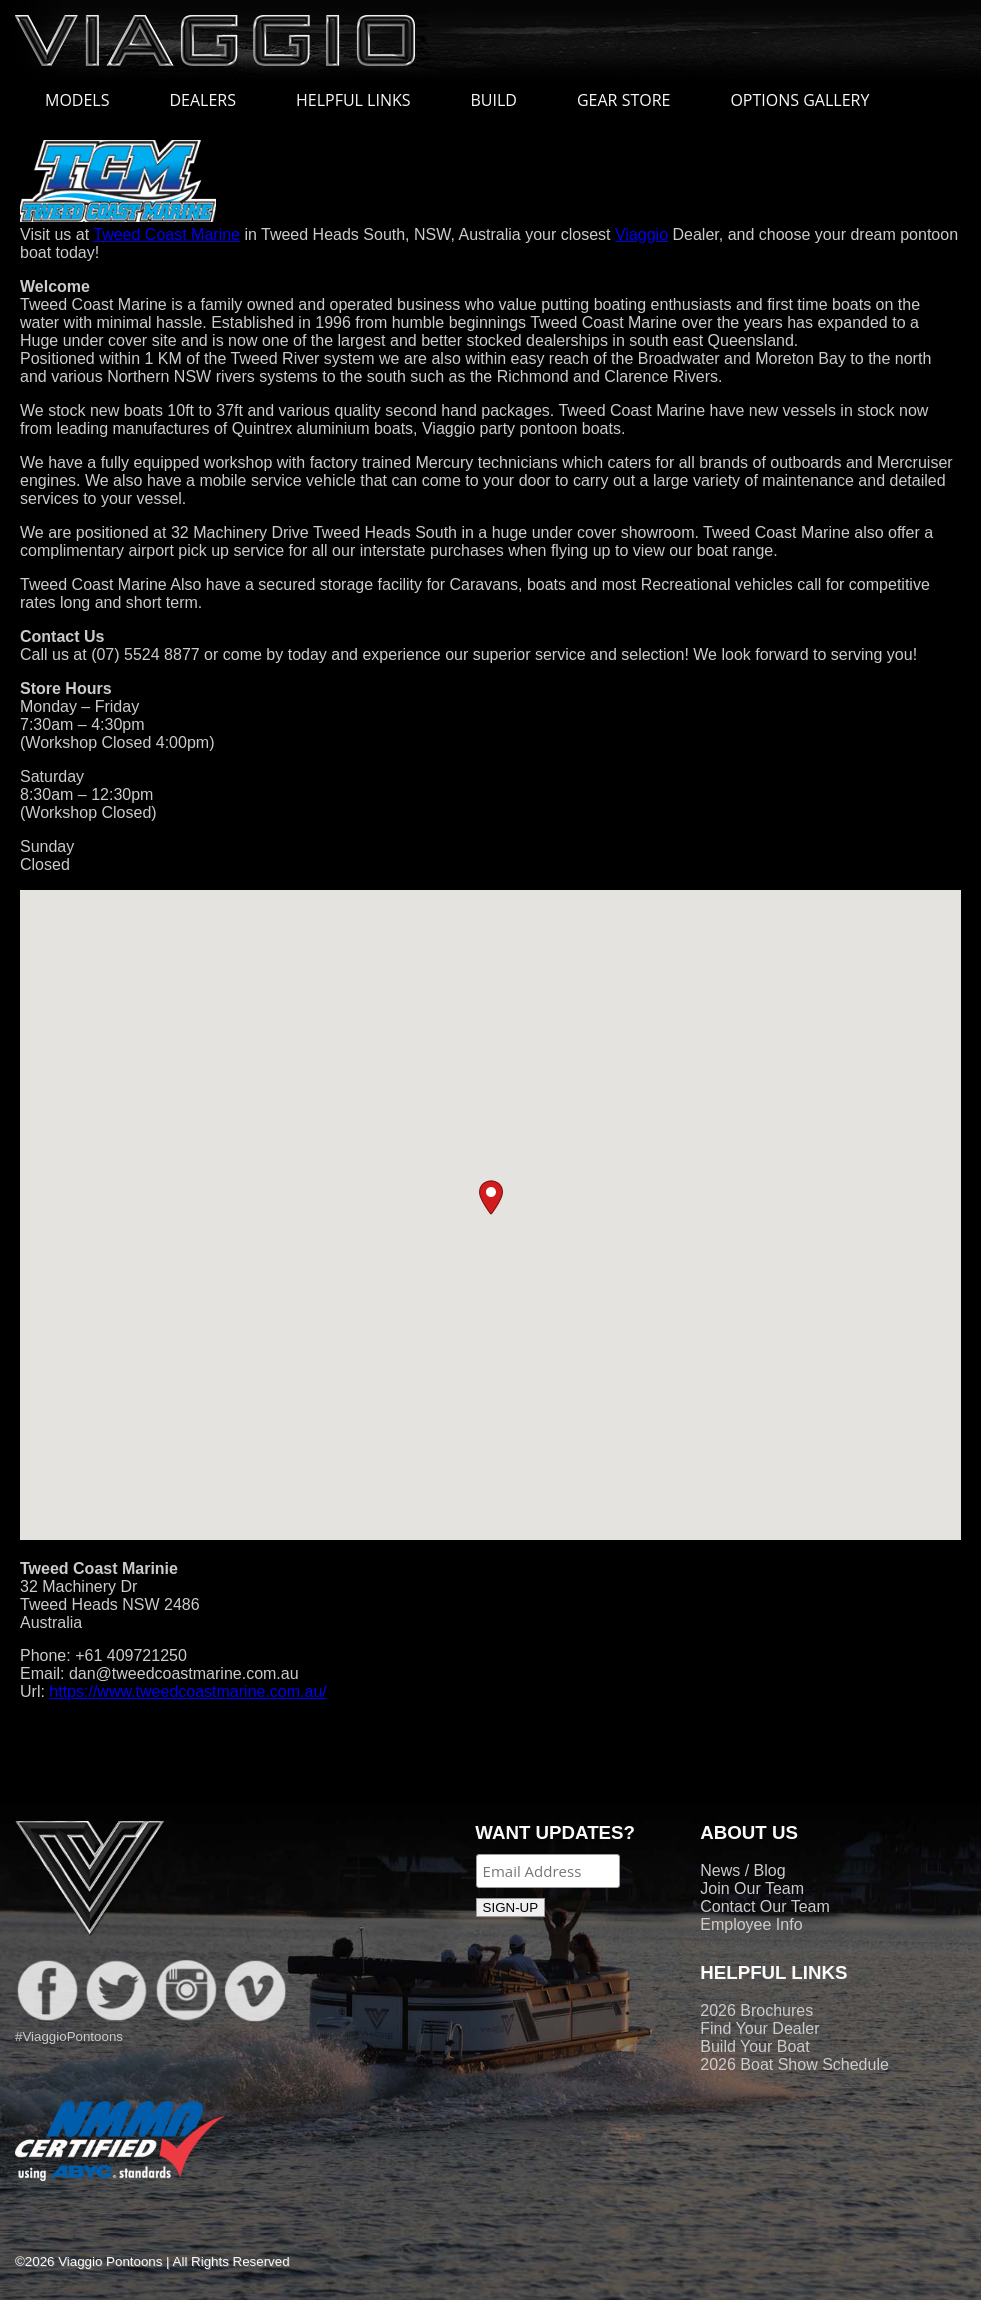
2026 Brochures (756, 2010)
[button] (491, 1197)
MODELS (87, 100)
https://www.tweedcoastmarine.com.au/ (187, 1691)
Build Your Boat (754, 2046)
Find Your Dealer (759, 2028)
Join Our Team (752, 1888)
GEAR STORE (623, 100)
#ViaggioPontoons (69, 2036)
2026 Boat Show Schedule (794, 2064)
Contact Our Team (765, 1906)
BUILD (494, 100)
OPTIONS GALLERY (799, 100)
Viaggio (641, 234)
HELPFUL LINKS (363, 100)
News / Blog (742, 1870)
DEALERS (202, 100)
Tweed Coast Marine (166, 234)
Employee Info (751, 1924)
